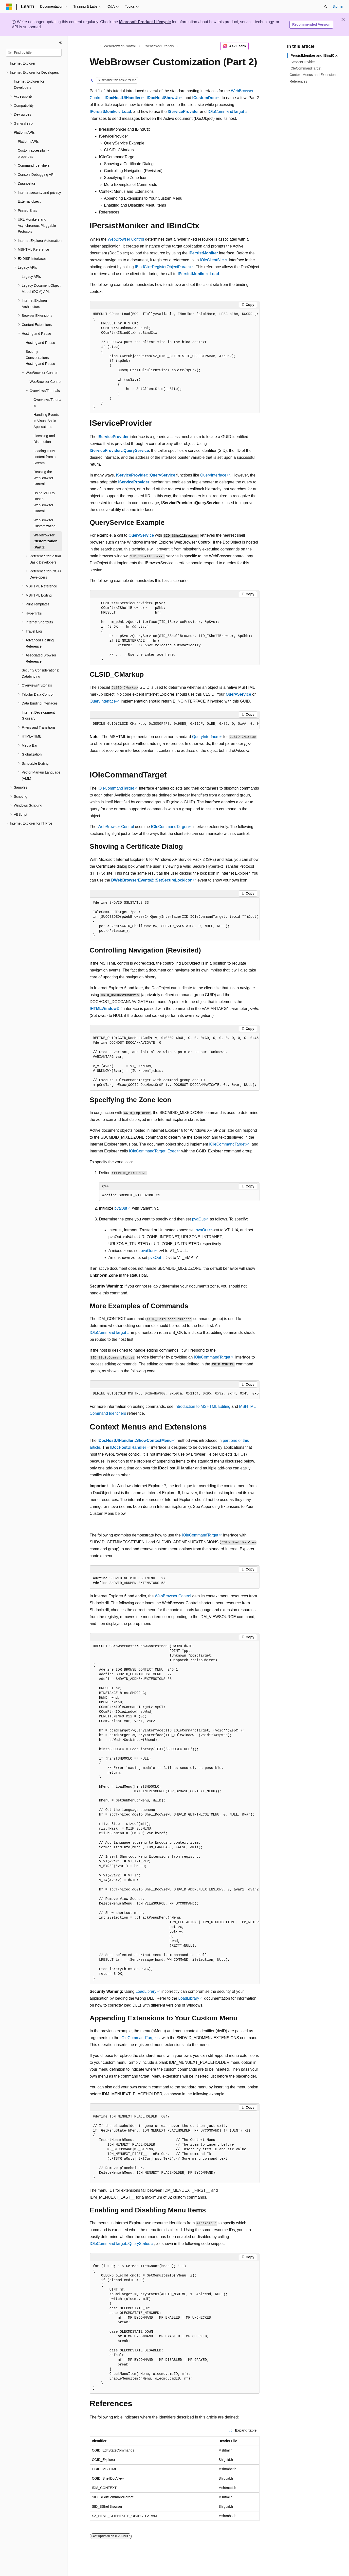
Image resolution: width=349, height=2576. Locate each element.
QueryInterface (213, 475)
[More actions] (255, 46)
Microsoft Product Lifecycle (145, 22)
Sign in (337, 6)
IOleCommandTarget (226, 111)
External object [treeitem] (29, 201)
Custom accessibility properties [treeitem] (33, 153)
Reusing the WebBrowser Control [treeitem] (43, 478)
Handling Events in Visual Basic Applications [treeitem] (46, 421)
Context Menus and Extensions (313, 75)
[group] (174, 361)
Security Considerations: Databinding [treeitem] (40, 673)
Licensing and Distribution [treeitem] (44, 439)
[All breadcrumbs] (94, 46)
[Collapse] (60, 42)
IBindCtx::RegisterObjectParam (162, 267)
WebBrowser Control (120, 46)
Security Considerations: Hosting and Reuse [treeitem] (40, 358)
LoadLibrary (146, 1991)
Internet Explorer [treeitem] (23, 63)
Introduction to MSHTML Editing (202, 1406)
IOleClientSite (212, 260)
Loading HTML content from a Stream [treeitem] (45, 457)
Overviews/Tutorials (159, 46)
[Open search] (326, 6)
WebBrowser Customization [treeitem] (44, 523)
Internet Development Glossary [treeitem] (38, 715)
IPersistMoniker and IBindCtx (313, 55)
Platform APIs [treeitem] (28, 141)
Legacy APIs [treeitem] (31, 277)
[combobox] (34, 53)
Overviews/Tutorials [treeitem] (47, 403)
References (298, 81)
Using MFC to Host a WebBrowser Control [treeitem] (44, 502)
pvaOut (120, 1208)
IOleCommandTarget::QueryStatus (120, 2243)
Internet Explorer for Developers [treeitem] (29, 84)
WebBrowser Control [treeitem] (45, 382)
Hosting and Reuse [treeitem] (40, 343)
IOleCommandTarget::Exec (152, 1151)
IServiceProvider (302, 62)
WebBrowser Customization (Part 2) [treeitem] (45, 541)
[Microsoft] (9, 6)
